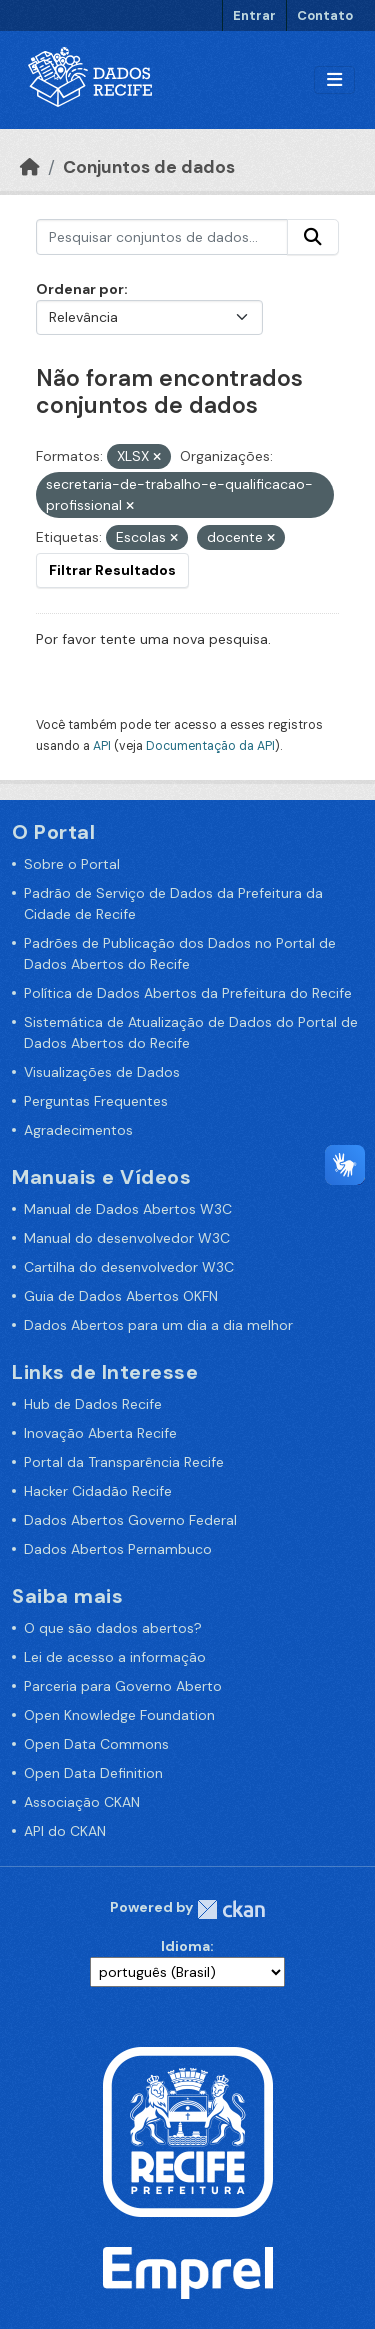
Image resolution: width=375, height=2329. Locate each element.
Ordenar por (80, 289)
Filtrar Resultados (112, 570)
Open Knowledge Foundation (119, 1715)
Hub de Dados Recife (93, 1404)
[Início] (30, 167)
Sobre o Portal (72, 864)
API (102, 746)
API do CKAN (65, 1831)
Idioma (185, 1946)
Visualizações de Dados (102, 1072)
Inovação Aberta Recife (100, 1433)
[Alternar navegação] (334, 80)
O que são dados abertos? (113, 1628)
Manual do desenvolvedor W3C (127, 1238)
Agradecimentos (78, 1130)
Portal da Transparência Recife (124, 1462)
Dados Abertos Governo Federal (130, 1520)
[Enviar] (313, 237)
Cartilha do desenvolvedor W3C (129, 1267)
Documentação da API (210, 746)
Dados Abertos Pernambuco (118, 1549)
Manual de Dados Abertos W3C (128, 1209)
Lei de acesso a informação (115, 1657)
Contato (325, 15)
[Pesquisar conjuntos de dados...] (162, 237)
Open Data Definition (93, 1773)
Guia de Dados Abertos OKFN (121, 1296)
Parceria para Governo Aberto (123, 1686)
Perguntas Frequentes (96, 1101)
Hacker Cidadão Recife (98, 1491)
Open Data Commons (96, 1744)
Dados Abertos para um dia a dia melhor (158, 1325)
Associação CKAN (82, 1802)
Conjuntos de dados (149, 167)
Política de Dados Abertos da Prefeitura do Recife (188, 993)
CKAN (231, 1909)
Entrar (254, 15)
